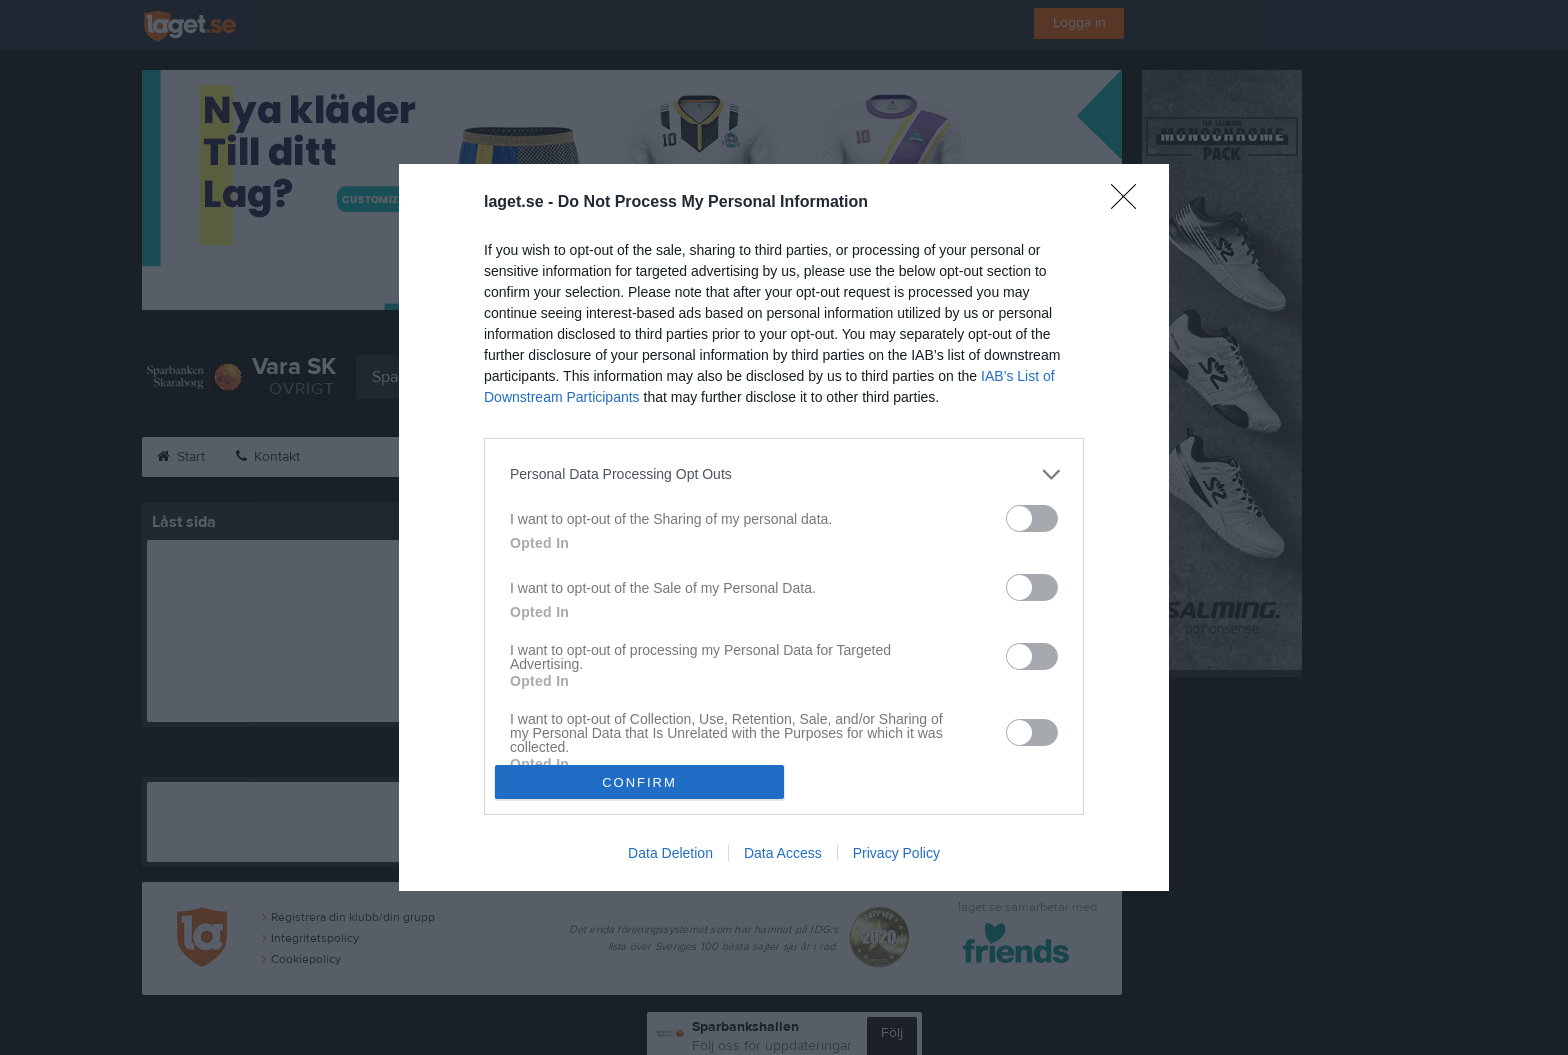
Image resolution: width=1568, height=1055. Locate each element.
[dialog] (784, 528)
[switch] (1032, 518)
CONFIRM (639, 782)
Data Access (783, 853)
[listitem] (784, 474)
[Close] (1130, 203)
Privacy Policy (896, 853)
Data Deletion (670, 853)
